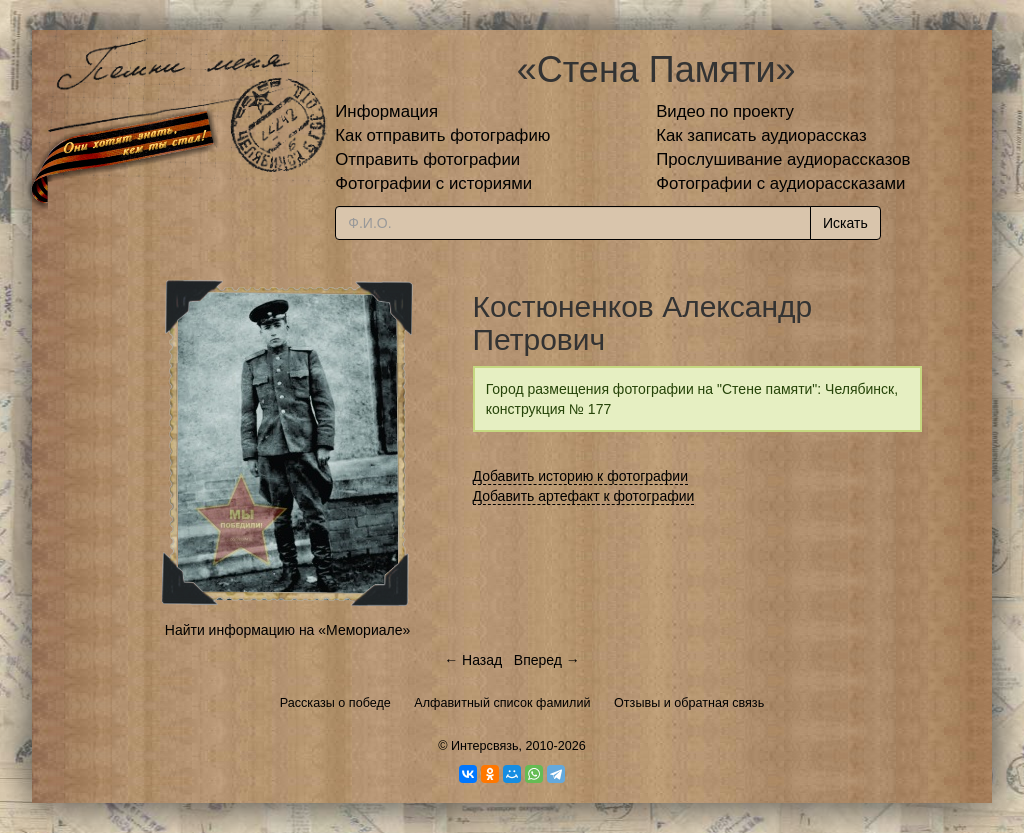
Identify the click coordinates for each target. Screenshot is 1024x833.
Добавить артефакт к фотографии (584, 496)
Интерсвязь (485, 746)
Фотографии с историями (433, 183)
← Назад (473, 660)
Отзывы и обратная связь (689, 703)
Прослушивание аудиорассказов (783, 159)
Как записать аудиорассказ (761, 135)
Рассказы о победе (335, 703)
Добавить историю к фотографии (581, 476)
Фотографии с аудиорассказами (780, 183)
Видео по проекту (725, 111)
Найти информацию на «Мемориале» (287, 630)
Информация (386, 111)
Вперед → (547, 660)
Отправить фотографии (427, 159)
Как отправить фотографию (442, 135)
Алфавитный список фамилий (502, 703)
